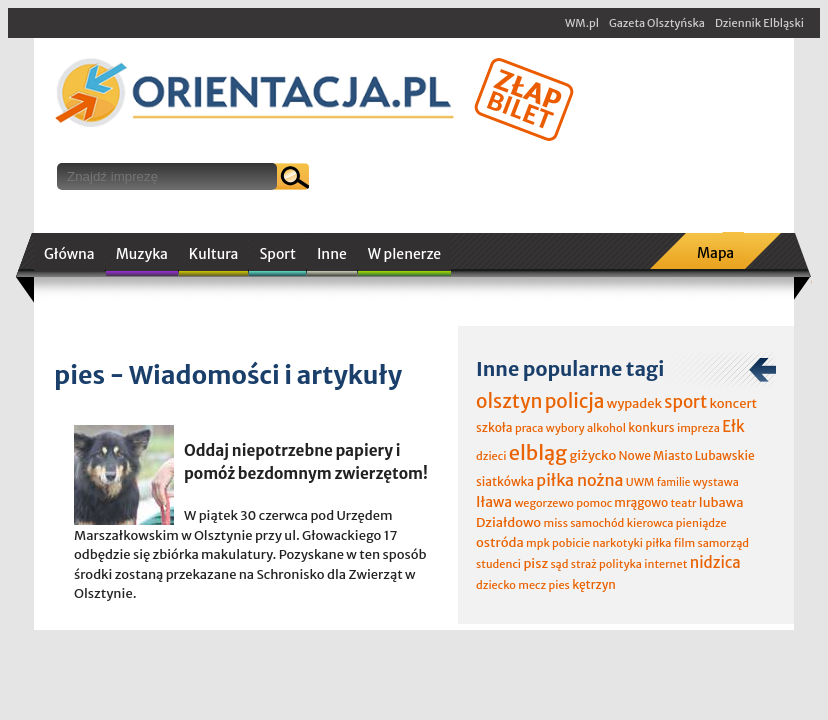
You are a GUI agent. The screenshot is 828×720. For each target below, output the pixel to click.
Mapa (715, 253)
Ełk (733, 426)
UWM (640, 482)
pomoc (594, 503)
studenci (498, 564)
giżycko (592, 455)
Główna (69, 254)
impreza (698, 428)
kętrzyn (594, 584)
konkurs (651, 427)
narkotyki (618, 543)
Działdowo (508, 522)
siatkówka (505, 481)
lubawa (721, 502)
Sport (277, 254)
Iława (494, 502)
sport (685, 402)
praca (529, 428)
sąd (559, 564)
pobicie (571, 543)
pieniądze (701, 523)
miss (555, 523)
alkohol (606, 428)
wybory (565, 428)
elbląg (538, 452)
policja (575, 401)
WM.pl (582, 23)
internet (665, 564)
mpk (538, 543)
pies (558, 585)
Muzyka (142, 254)
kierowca (650, 523)
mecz (532, 585)
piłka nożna (579, 480)
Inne (332, 254)
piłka (658, 543)
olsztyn (509, 401)
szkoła (494, 427)
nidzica (715, 562)
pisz (535, 563)
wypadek (634, 403)
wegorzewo (543, 503)
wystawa (716, 482)
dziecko (496, 585)
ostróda (500, 542)
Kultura (214, 254)
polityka (620, 564)
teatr (683, 503)
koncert (733, 403)
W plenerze (404, 254)
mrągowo (641, 502)
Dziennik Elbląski (759, 23)
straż (584, 564)
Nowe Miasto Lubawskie (687, 455)
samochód (597, 523)
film (685, 543)
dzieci (491, 456)
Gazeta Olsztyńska (657, 23)
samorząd (723, 543)
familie (674, 482)
